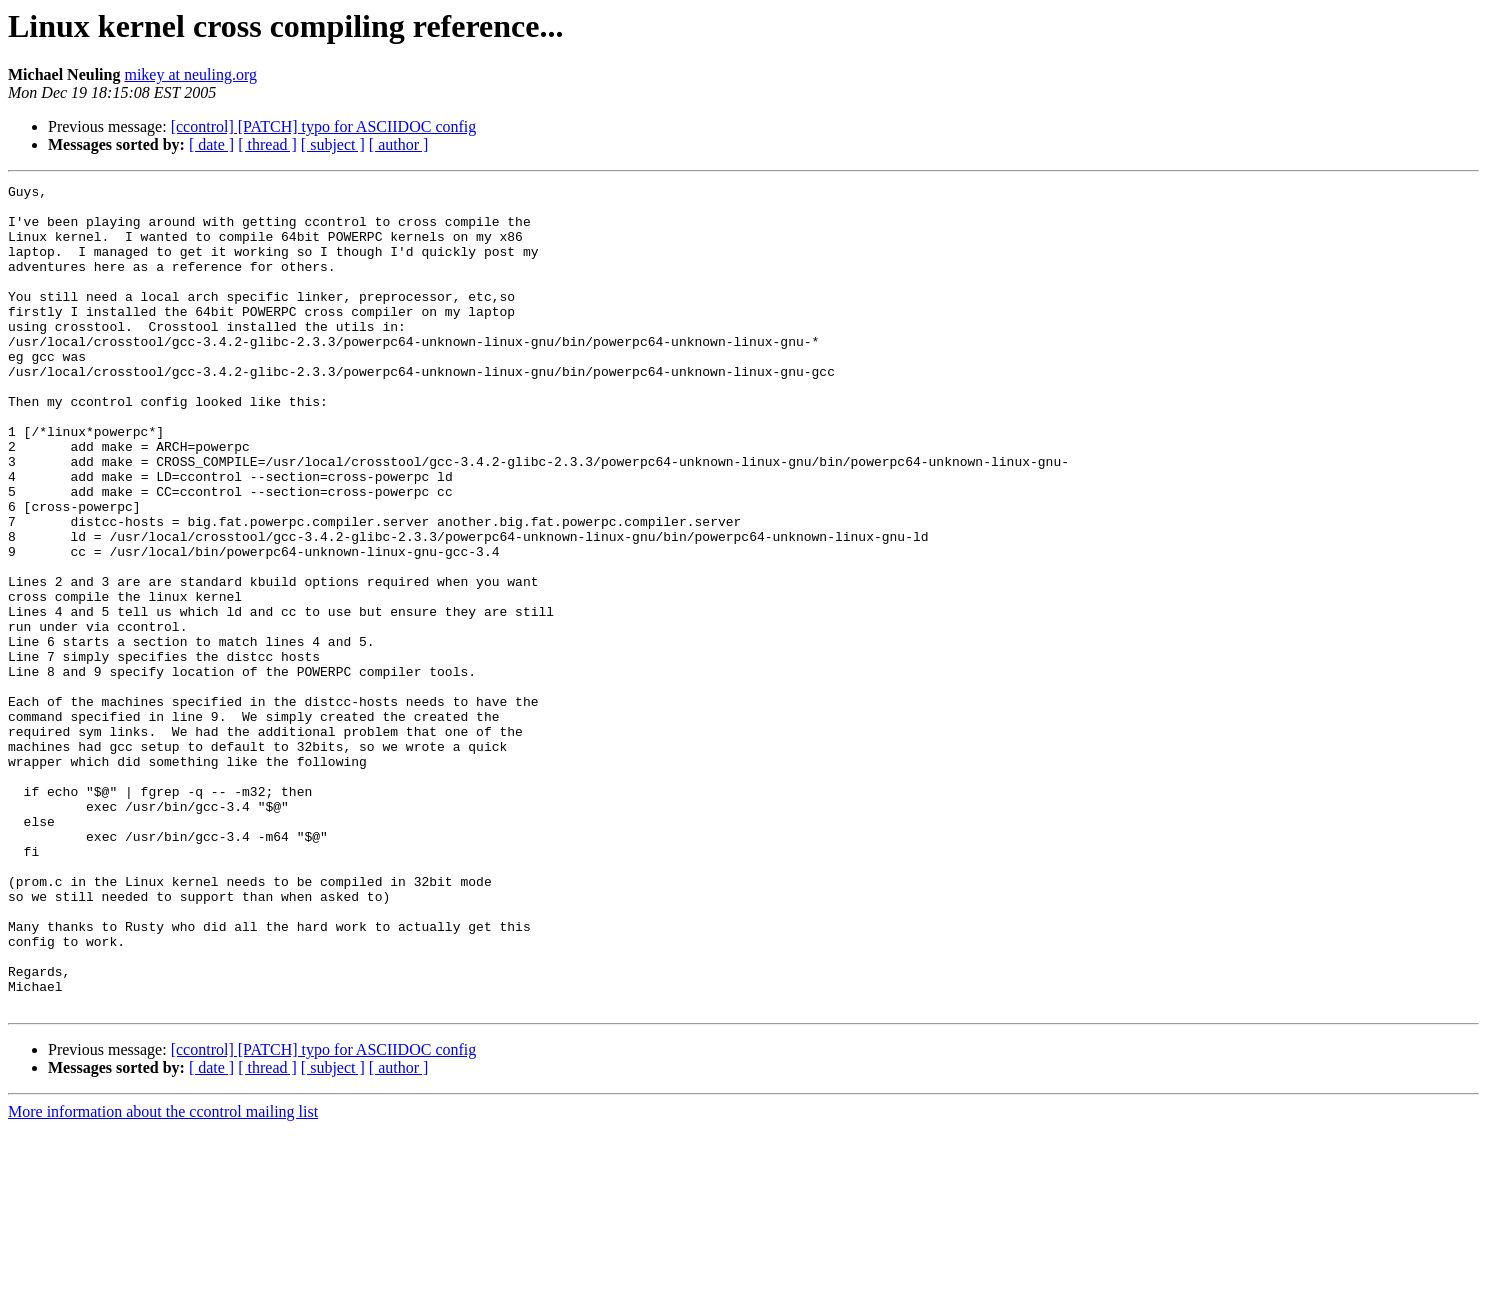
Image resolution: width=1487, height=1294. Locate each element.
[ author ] (399, 144)
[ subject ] (333, 144)
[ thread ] (267, 144)
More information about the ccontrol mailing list (163, 1276)
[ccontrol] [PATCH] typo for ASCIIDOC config (324, 126)
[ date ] (211, 144)
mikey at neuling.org (190, 74)
